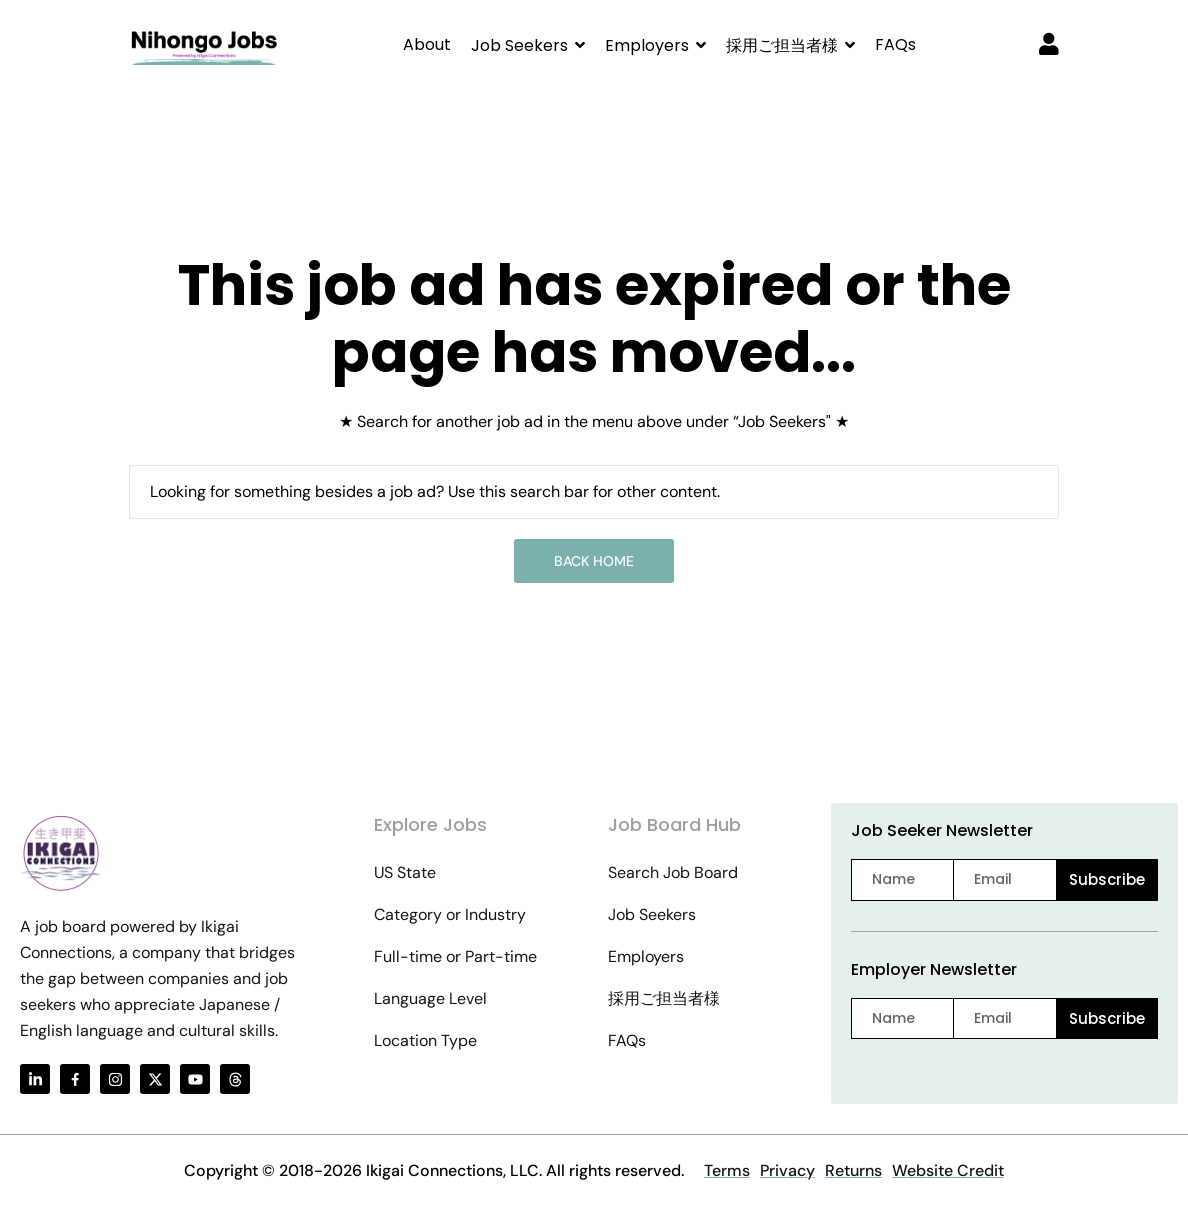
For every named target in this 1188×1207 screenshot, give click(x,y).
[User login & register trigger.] (1049, 46)
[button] (528, 45)
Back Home (594, 561)
